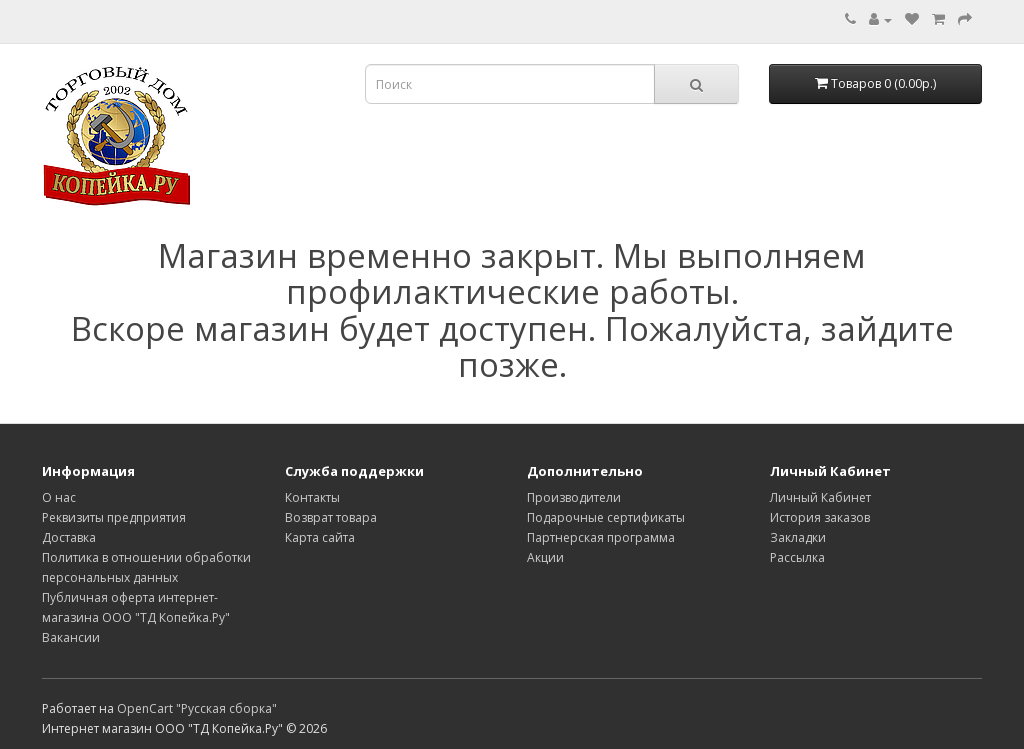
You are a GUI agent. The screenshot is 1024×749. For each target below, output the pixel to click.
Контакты (312, 497)
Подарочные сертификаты (606, 517)
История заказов (820, 517)
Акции (545, 557)
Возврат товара (331, 517)
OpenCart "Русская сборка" (197, 708)
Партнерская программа (601, 537)
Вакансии (71, 637)
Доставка (69, 537)
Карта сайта (320, 537)
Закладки (798, 537)
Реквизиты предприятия (114, 517)
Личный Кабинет (820, 497)
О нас (59, 497)
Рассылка (797, 557)
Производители (574, 497)
